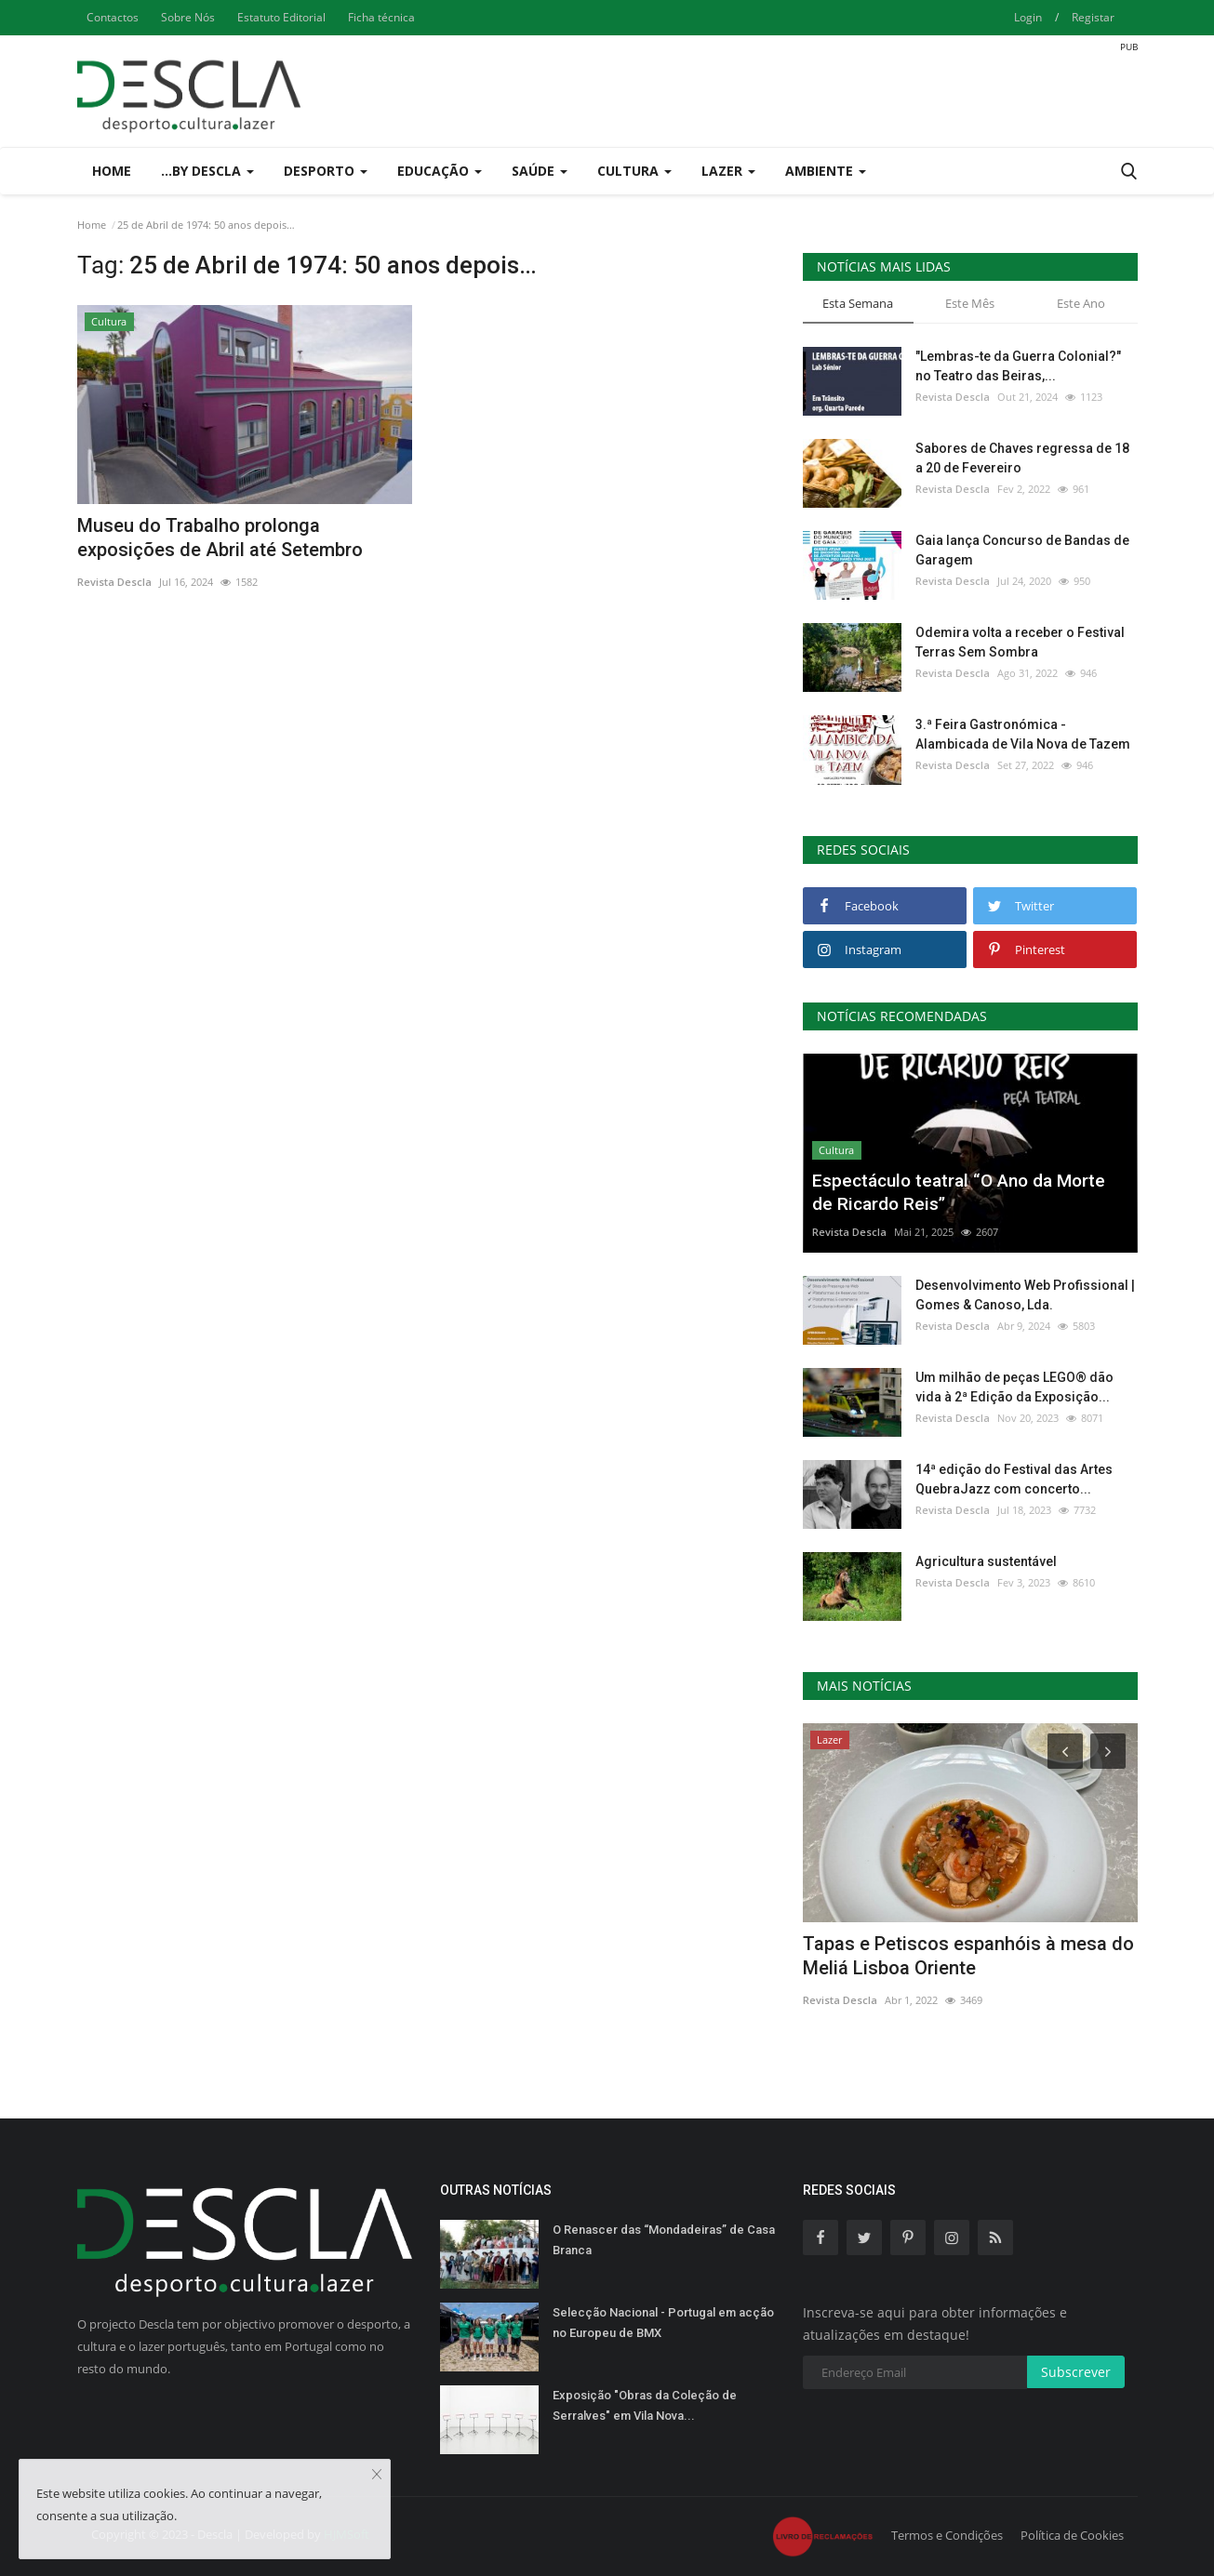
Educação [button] (439, 170)
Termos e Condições (947, 2535)
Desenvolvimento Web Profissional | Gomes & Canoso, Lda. (1025, 1295)
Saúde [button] (539, 170)
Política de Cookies (1072, 2535)
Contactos (113, 17)
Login (1028, 17)
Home (111, 170)
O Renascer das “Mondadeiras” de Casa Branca (664, 2240)
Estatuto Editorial (281, 17)
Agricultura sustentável (986, 1561)
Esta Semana (857, 303)
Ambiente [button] (825, 170)
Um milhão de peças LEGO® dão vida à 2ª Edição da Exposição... (1014, 1387)
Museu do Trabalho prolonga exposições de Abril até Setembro (220, 537)
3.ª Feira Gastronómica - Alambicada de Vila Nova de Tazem (1022, 734)
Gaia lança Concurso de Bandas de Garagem (1022, 550)
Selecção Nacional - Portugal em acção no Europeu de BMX (663, 2322)
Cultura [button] (634, 170)
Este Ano (1081, 303)
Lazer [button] (728, 170)
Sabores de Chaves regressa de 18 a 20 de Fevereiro (1022, 458)
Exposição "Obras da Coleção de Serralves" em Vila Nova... (645, 2405)
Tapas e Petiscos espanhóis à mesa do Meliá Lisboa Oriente (968, 1955)
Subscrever (1076, 2372)
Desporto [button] (325, 170)
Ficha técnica (381, 17)
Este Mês (969, 303)
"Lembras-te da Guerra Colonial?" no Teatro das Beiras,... (1018, 366)
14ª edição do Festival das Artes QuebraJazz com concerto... (1014, 1479)
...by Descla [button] (207, 170)
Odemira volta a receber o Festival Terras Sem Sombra (1020, 642)
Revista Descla (114, 582)
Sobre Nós (188, 17)
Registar (1093, 17)
